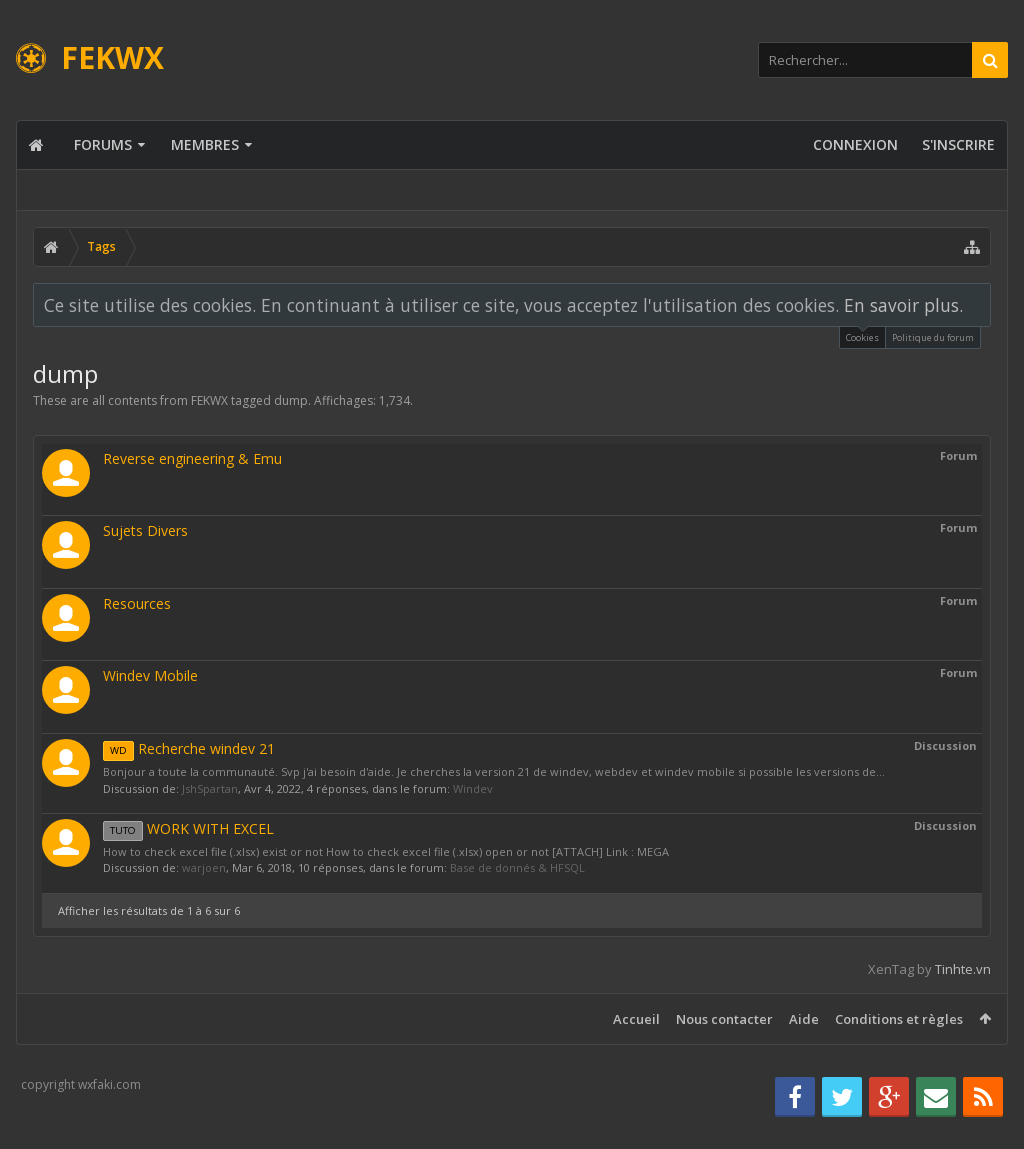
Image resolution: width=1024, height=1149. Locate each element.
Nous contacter (724, 1019)
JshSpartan (210, 788)
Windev (473, 788)
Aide (804, 1019)
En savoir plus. (903, 305)
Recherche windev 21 (189, 748)
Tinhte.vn (963, 969)
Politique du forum (933, 337)
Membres (205, 144)
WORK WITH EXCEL (188, 828)
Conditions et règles (899, 1019)
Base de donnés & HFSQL (517, 867)
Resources (137, 603)
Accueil (636, 1019)
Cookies (862, 335)
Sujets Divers (145, 530)
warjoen (204, 867)
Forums (103, 144)
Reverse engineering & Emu (192, 458)
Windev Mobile (150, 675)
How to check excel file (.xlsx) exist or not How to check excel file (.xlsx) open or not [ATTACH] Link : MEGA (386, 851)
